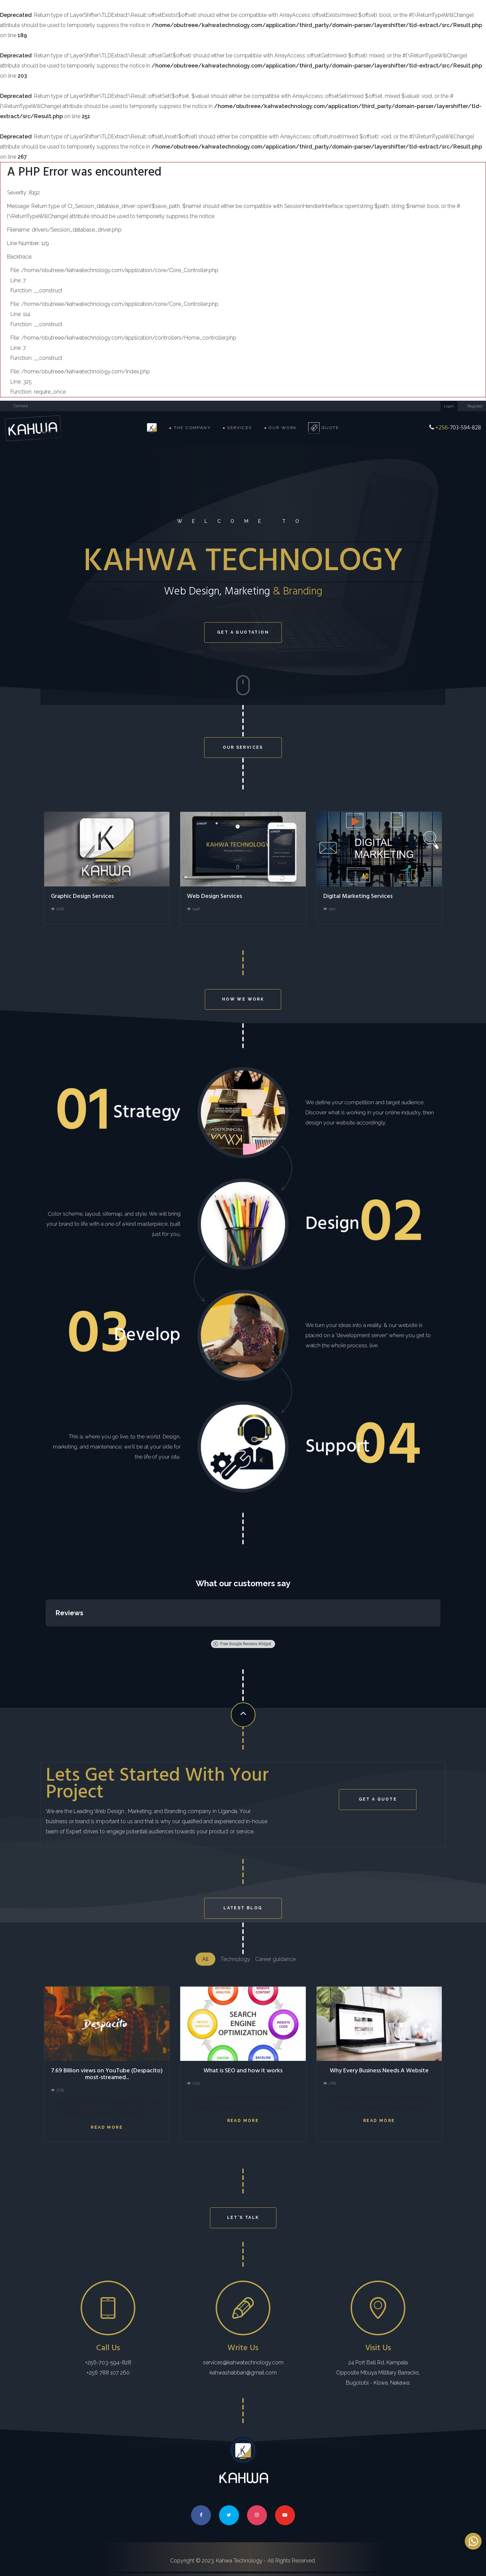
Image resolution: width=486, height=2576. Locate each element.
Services (237, 427)
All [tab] (205, 1959)
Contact (21, 405)
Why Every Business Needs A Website (379, 2071)
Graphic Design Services (82, 896)
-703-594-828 (455, 428)
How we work (243, 999)
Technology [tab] (235, 1959)
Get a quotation (243, 632)
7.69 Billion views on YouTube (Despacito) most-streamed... (107, 2074)
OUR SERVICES (243, 747)
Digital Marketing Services (358, 896)
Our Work (280, 427)
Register (475, 406)
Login (449, 406)
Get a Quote (378, 1799)
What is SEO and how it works (243, 2071)
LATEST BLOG (242, 1908)
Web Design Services (214, 896)
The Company (189, 427)
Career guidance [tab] (275, 1959)
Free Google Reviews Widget (242, 1644)
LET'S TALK (243, 2217)
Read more (107, 2127)
